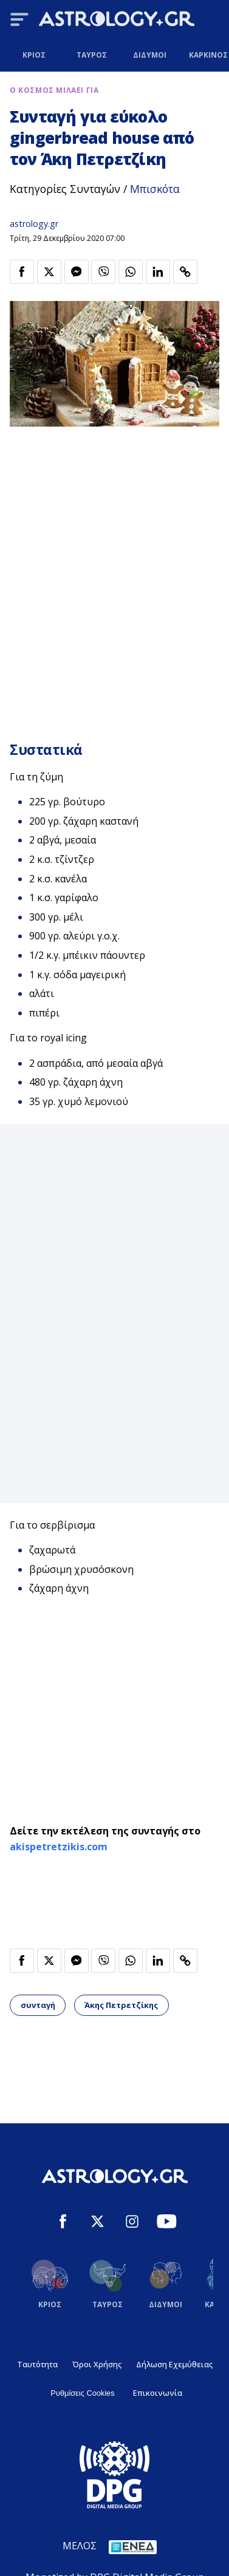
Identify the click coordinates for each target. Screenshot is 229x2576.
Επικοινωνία (157, 2392)
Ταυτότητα (37, 2364)
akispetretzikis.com (59, 1846)
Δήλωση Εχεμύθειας (174, 2364)
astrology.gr (34, 223)
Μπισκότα (155, 188)
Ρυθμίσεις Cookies (82, 2393)
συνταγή (38, 2005)
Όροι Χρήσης (96, 2364)
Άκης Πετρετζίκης (121, 2005)
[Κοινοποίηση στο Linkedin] (158, 272)
